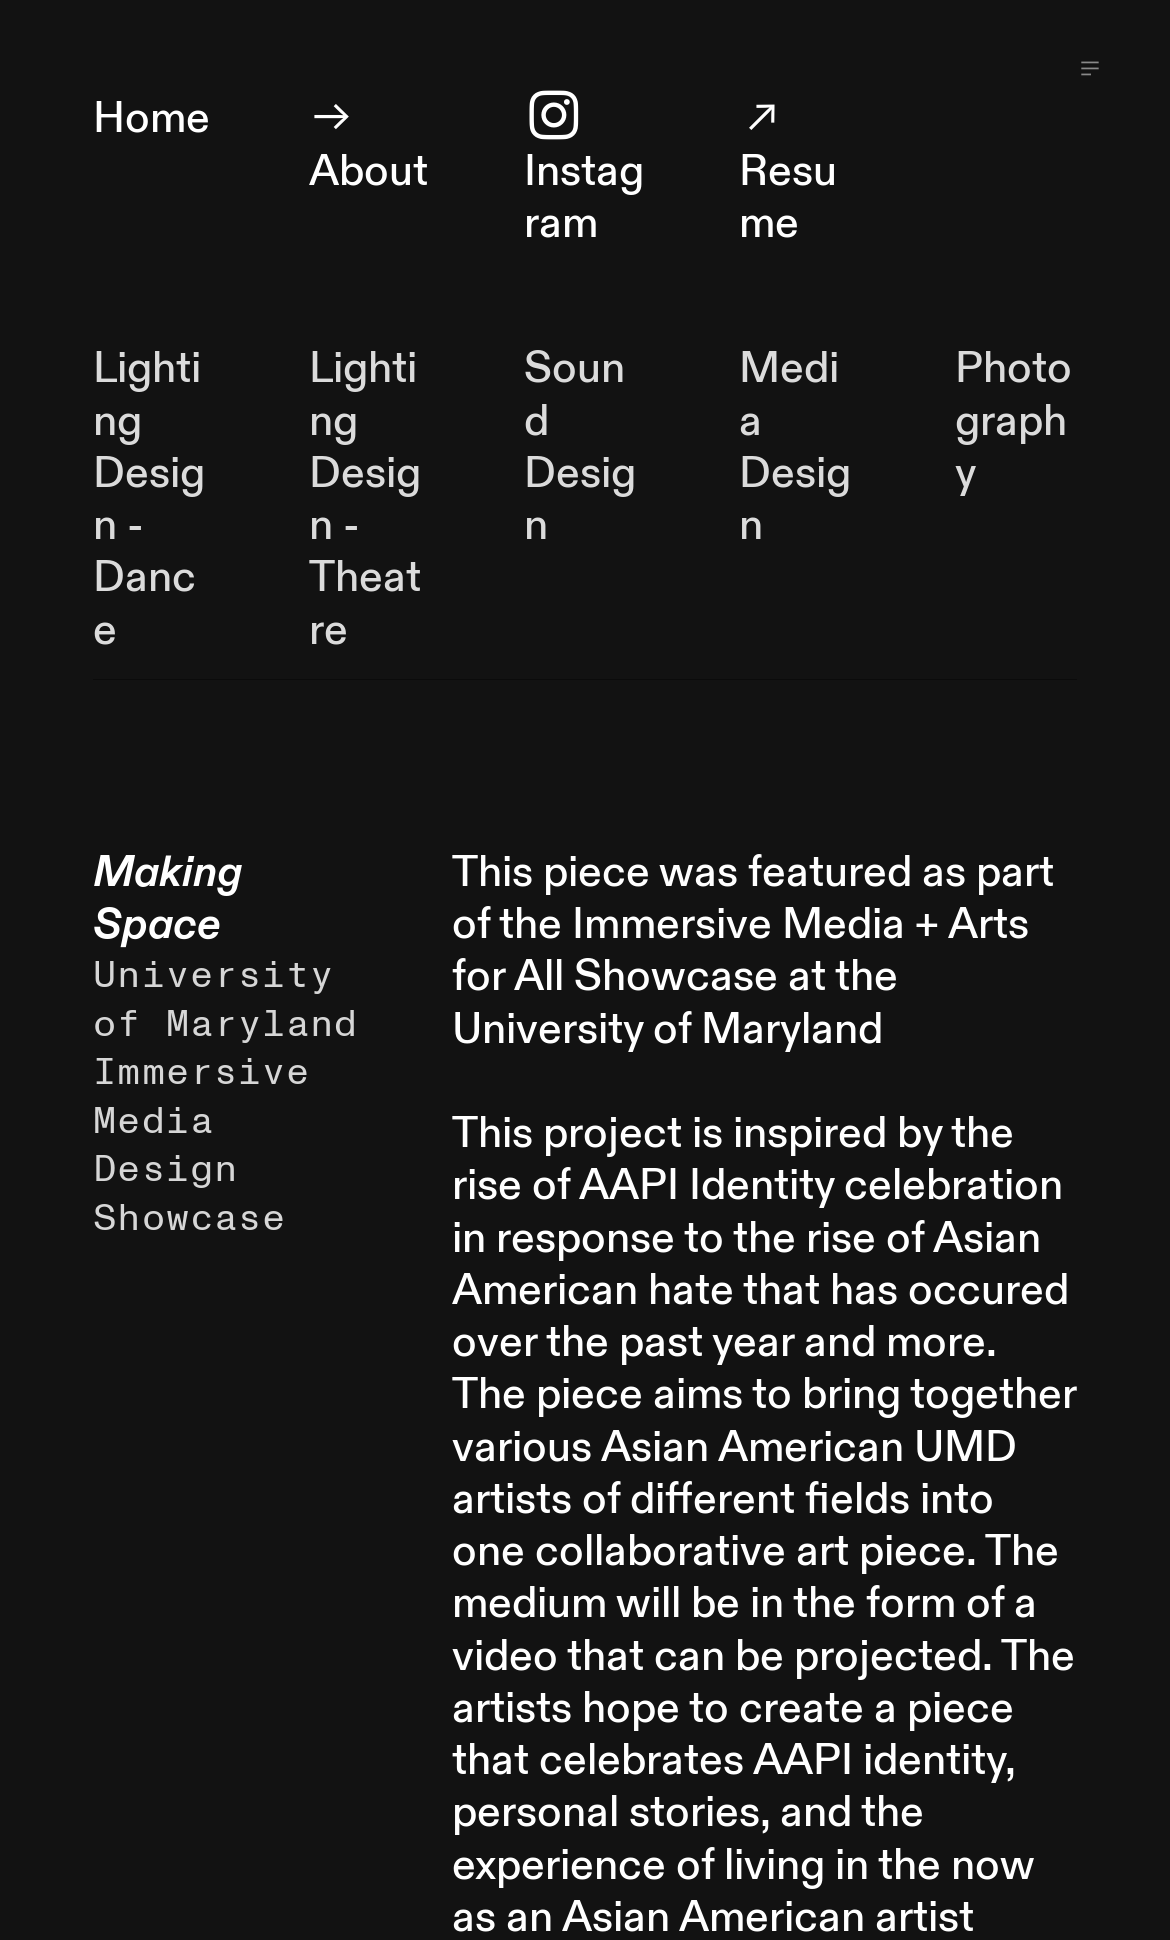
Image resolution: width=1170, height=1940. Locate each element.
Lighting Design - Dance (149, 499)
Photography (1013, 421)
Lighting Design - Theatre (365, 499)
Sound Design (580, 447)
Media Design (795, 447)
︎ (1090, 69)
